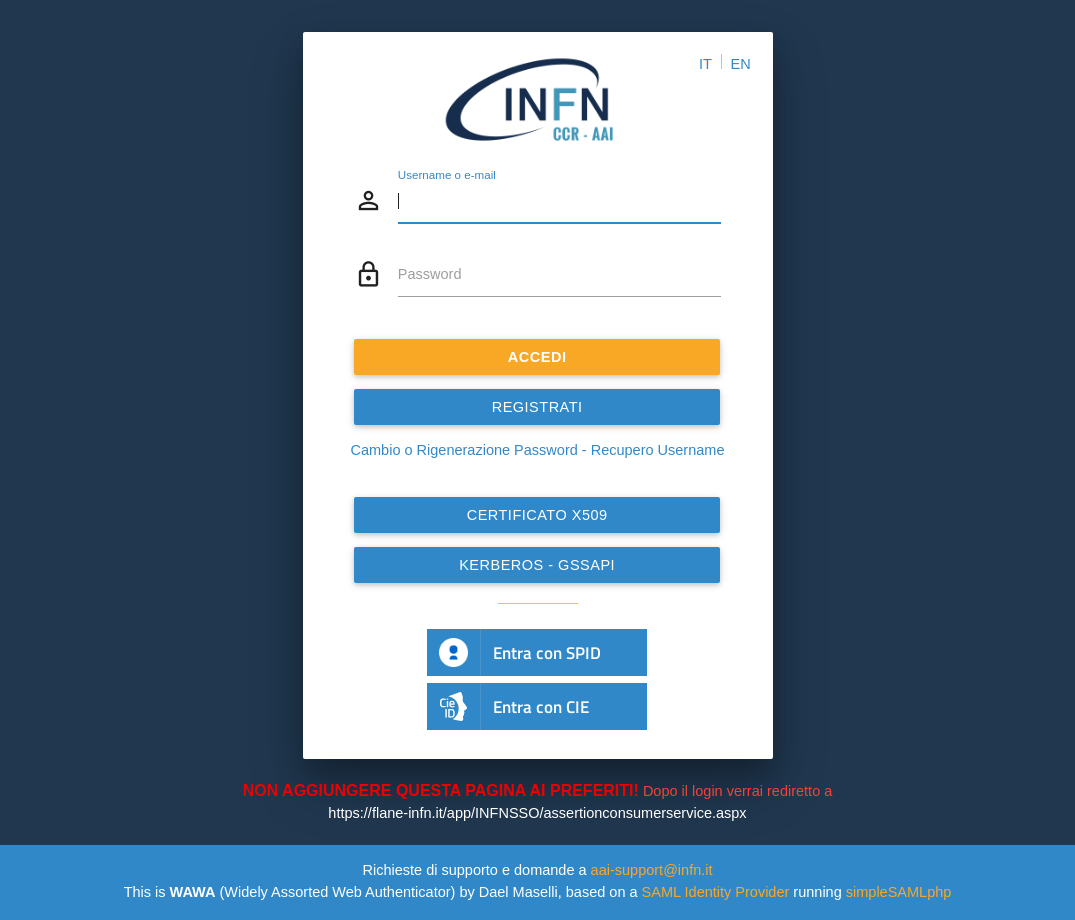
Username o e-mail (447, 174)
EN (741, 64)
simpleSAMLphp (899, 892)
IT (705, 64)
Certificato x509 (537, 515)
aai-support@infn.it (652, 870)
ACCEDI (537, 357)
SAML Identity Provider (716, 892)
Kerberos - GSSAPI (538, 565)
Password (430, 274)
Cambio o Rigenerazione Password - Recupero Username (538, 450)
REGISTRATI (537, 407)
